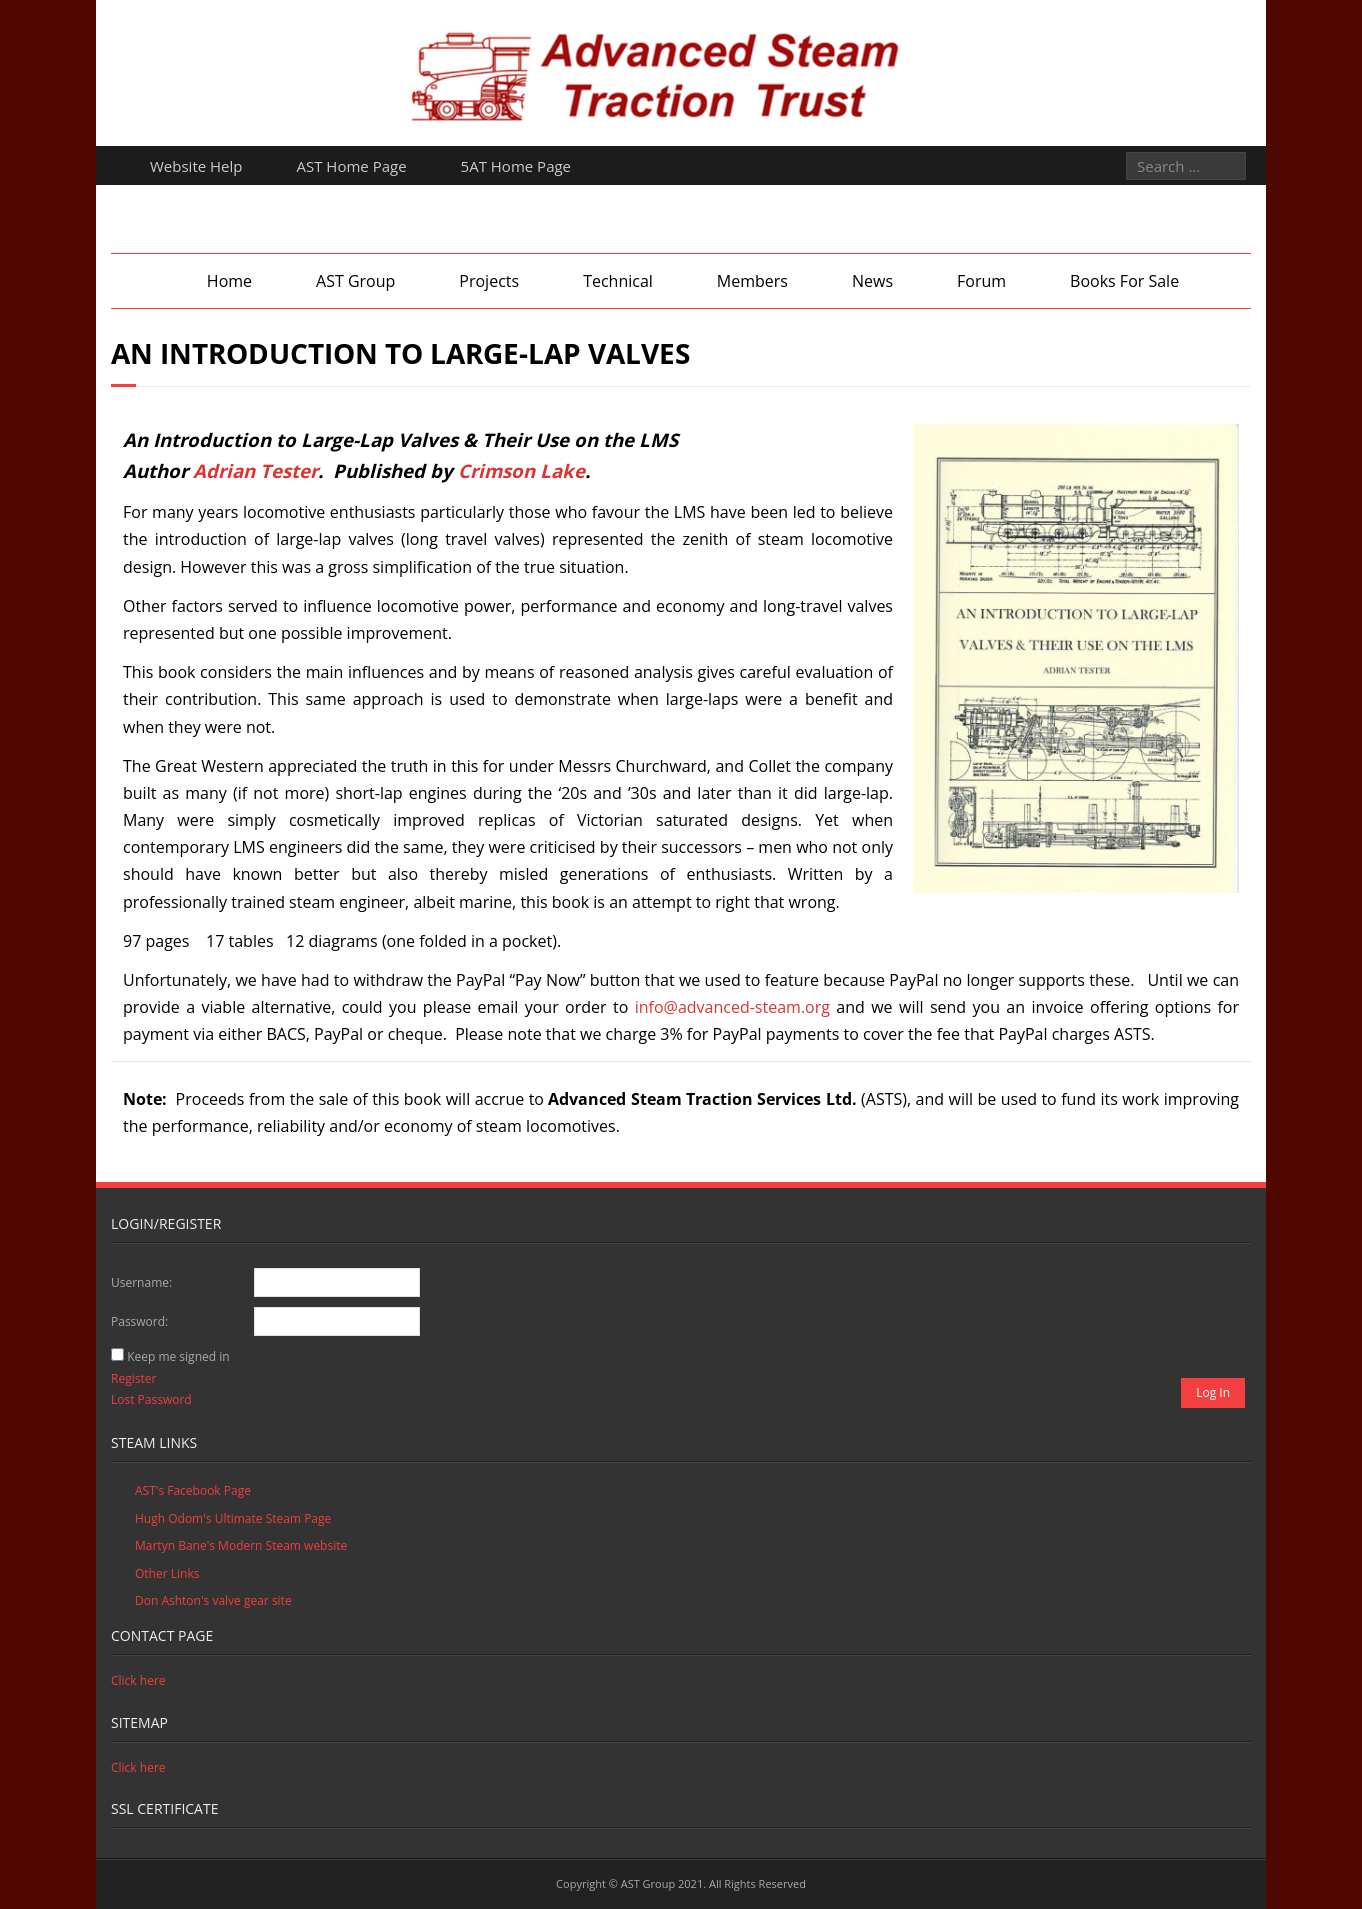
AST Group (355, 281)
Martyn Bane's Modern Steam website (241, 1545)
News (872, 281)
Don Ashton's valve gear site (213, 1600)
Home (229, 281)
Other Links (167, 1573)
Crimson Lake (521, 470)
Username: (141, 1282)
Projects (489, 281)
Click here (138, 1680)
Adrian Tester (255, 470)
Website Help (196, 166)
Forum (981, 281)
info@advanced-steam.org (732, 1007)
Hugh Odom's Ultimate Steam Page (233, 1518)
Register (133, 1378)
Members (752, 281)
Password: (139, 1321)
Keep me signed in (178, 1356)
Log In (1213, 1392)
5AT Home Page (516, 166)
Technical (618, 281)
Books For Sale (1124, 281)
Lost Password (151, 1399)
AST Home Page (352, 166)
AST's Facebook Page (193, 1490)
